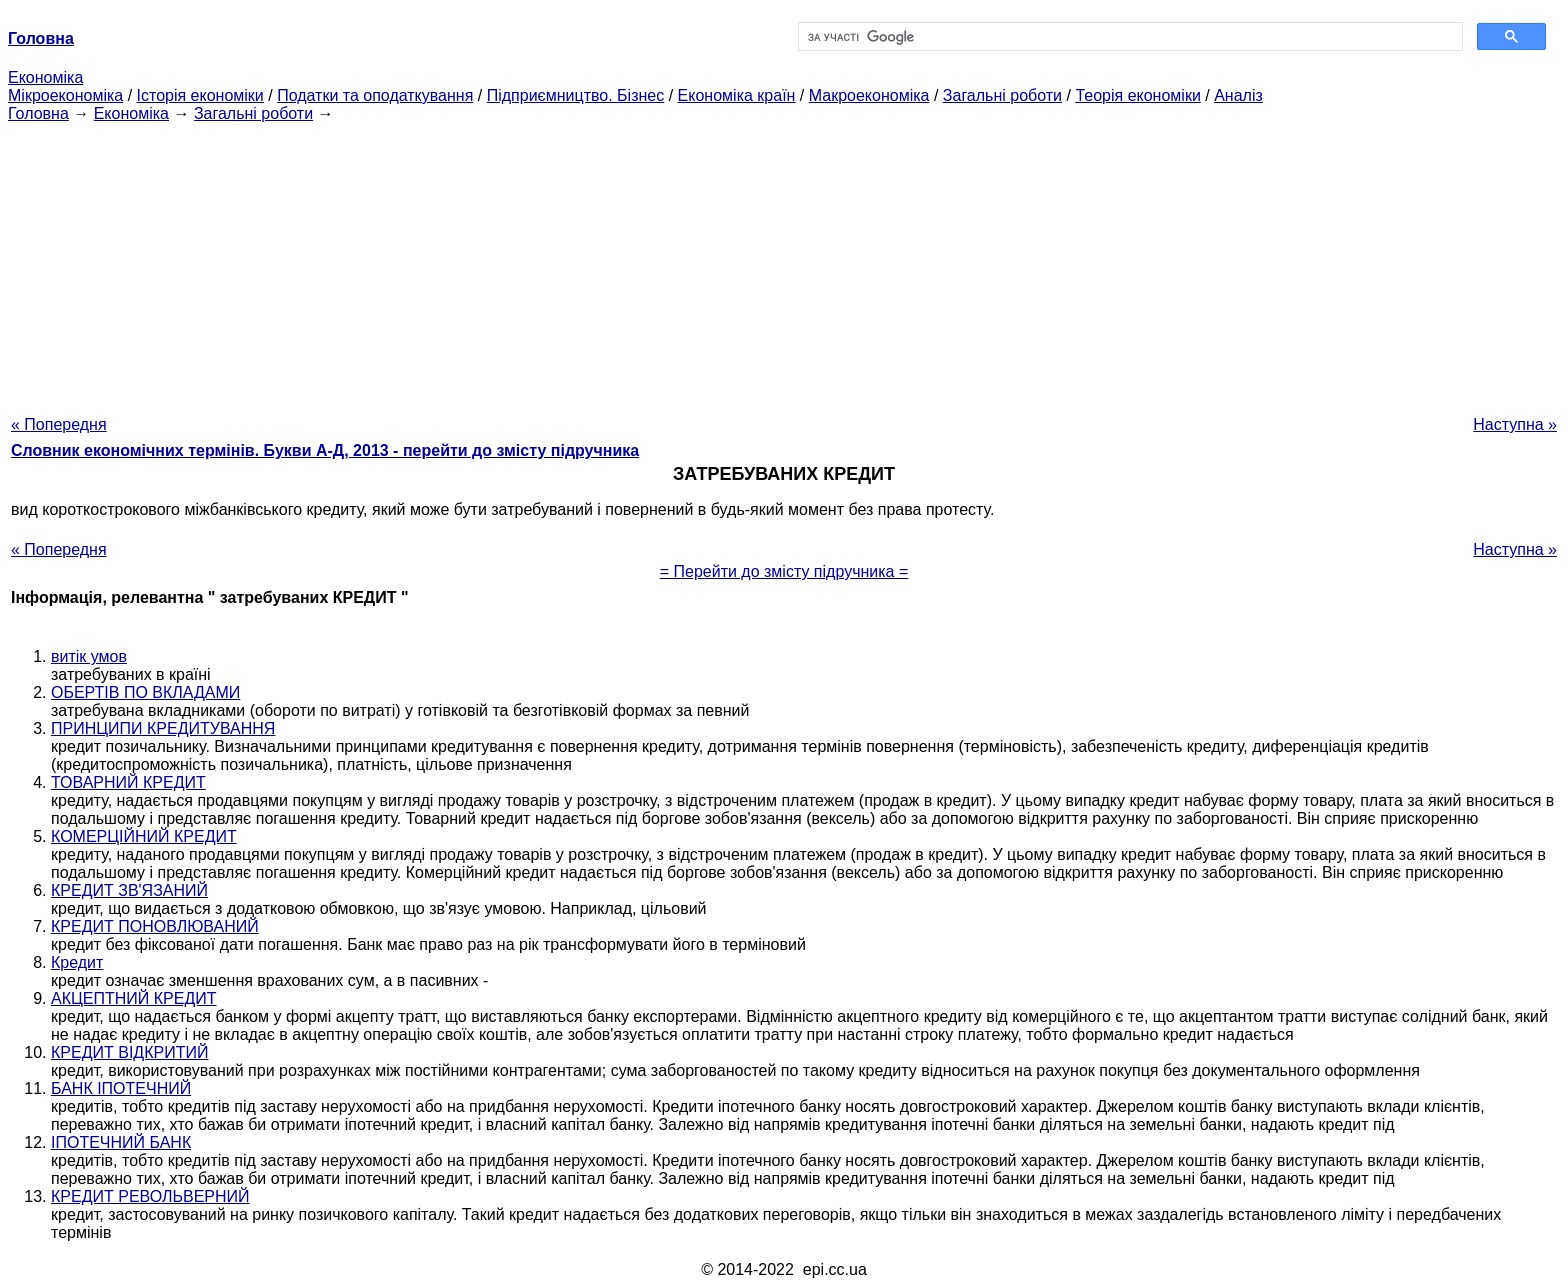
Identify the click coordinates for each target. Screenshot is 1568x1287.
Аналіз (1238, 95)
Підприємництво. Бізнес (576, 95)
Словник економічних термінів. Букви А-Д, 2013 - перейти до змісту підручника (325, 450)
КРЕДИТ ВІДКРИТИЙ (129, 1052)
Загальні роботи (1002, 95)
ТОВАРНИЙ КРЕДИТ (128, 782)
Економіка (45, 77)
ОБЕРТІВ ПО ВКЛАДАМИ (145, 692)
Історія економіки (200, 95)
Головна (38, 113)
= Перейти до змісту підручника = (784, 571)
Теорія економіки (1137, 95)
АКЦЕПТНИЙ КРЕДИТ (134, 998)
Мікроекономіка (65, 95)
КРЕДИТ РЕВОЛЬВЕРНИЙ (150, 1196)
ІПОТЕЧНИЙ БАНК (121, 1142)
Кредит (77, 962)
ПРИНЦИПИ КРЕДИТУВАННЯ (163, 728)
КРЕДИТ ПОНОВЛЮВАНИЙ (155, 926)
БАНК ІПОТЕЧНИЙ (121, 1088)
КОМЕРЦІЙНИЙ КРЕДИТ (144, 836)
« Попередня (59, 424)
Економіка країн (737, 95)
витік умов (89, 656)
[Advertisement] (784, 263)
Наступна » (1515, 424)
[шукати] (1128, 37)
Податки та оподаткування (375, 95)
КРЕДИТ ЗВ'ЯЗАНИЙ (129, 890)
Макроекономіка (869, 95)
